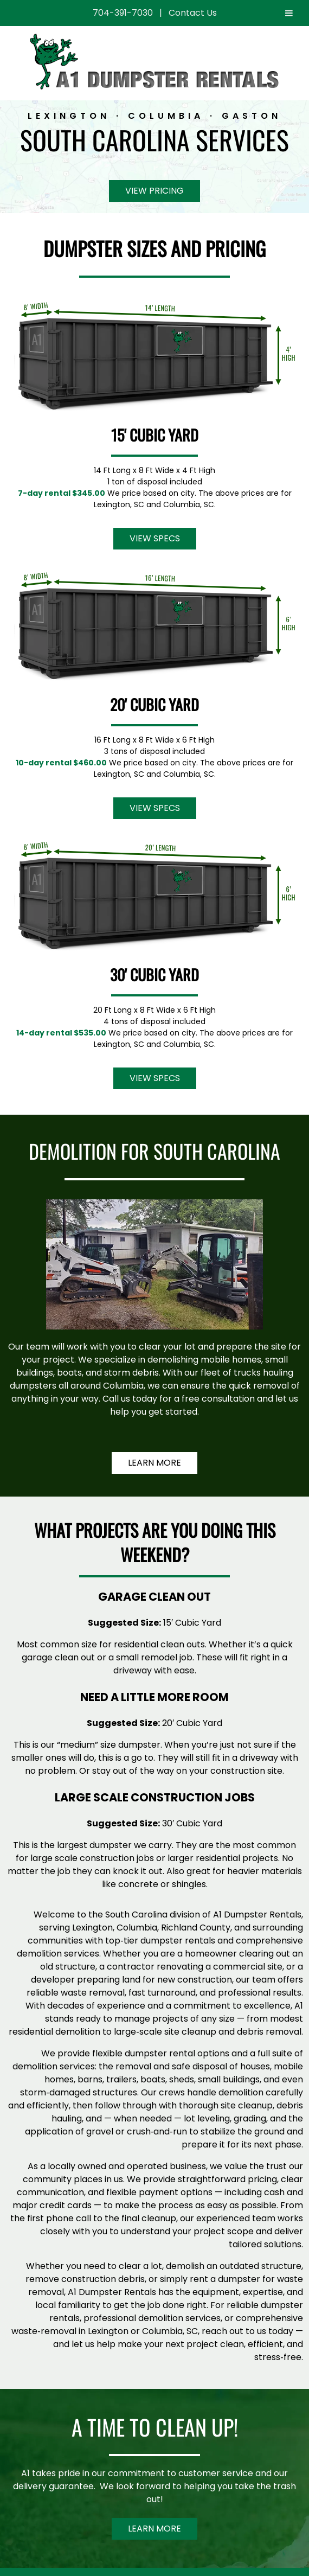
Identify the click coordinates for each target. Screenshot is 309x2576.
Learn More (154, 1462)
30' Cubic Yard (154, 974)
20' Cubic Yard (154, 704)
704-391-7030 (123, 13)
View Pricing (154, 190)
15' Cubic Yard (154, 435)
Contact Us (193, 13)
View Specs (155, 538)
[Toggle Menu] (289, 13)
